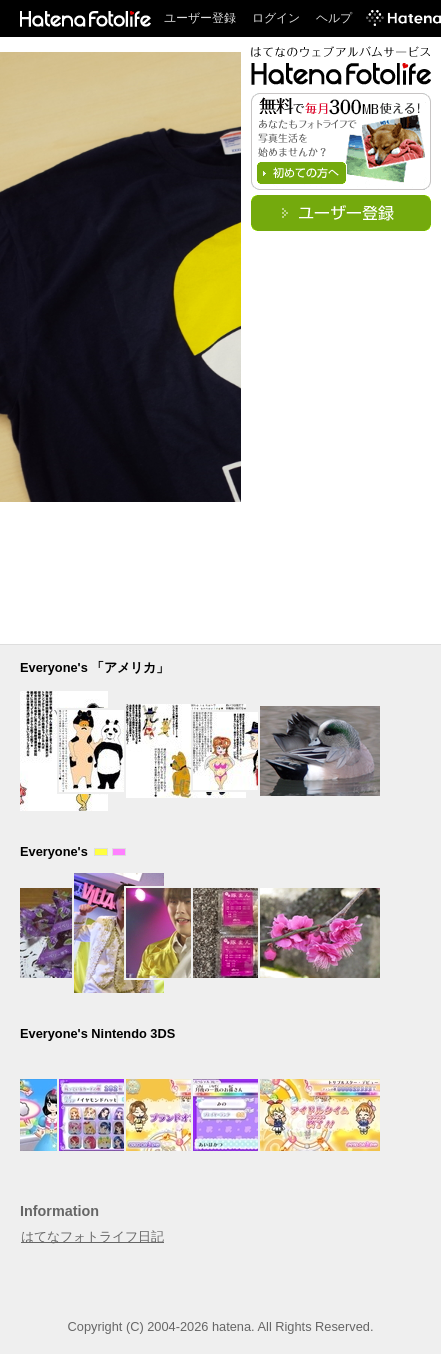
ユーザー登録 (200, 18)
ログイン (276, 18)
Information (59, 1211)
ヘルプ (334, 18)
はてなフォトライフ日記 (92, 1236)
